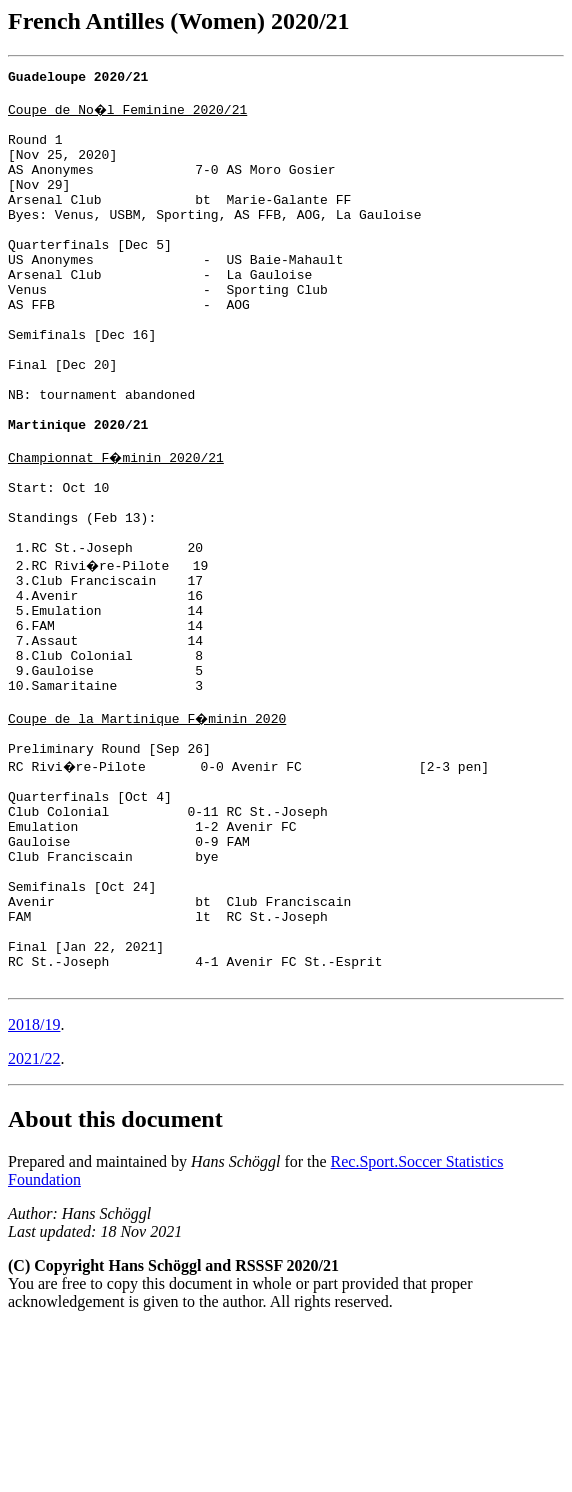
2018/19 (34, 1189)
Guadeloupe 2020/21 (78, 79)
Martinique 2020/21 (78, 493)
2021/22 (34, 1223)
